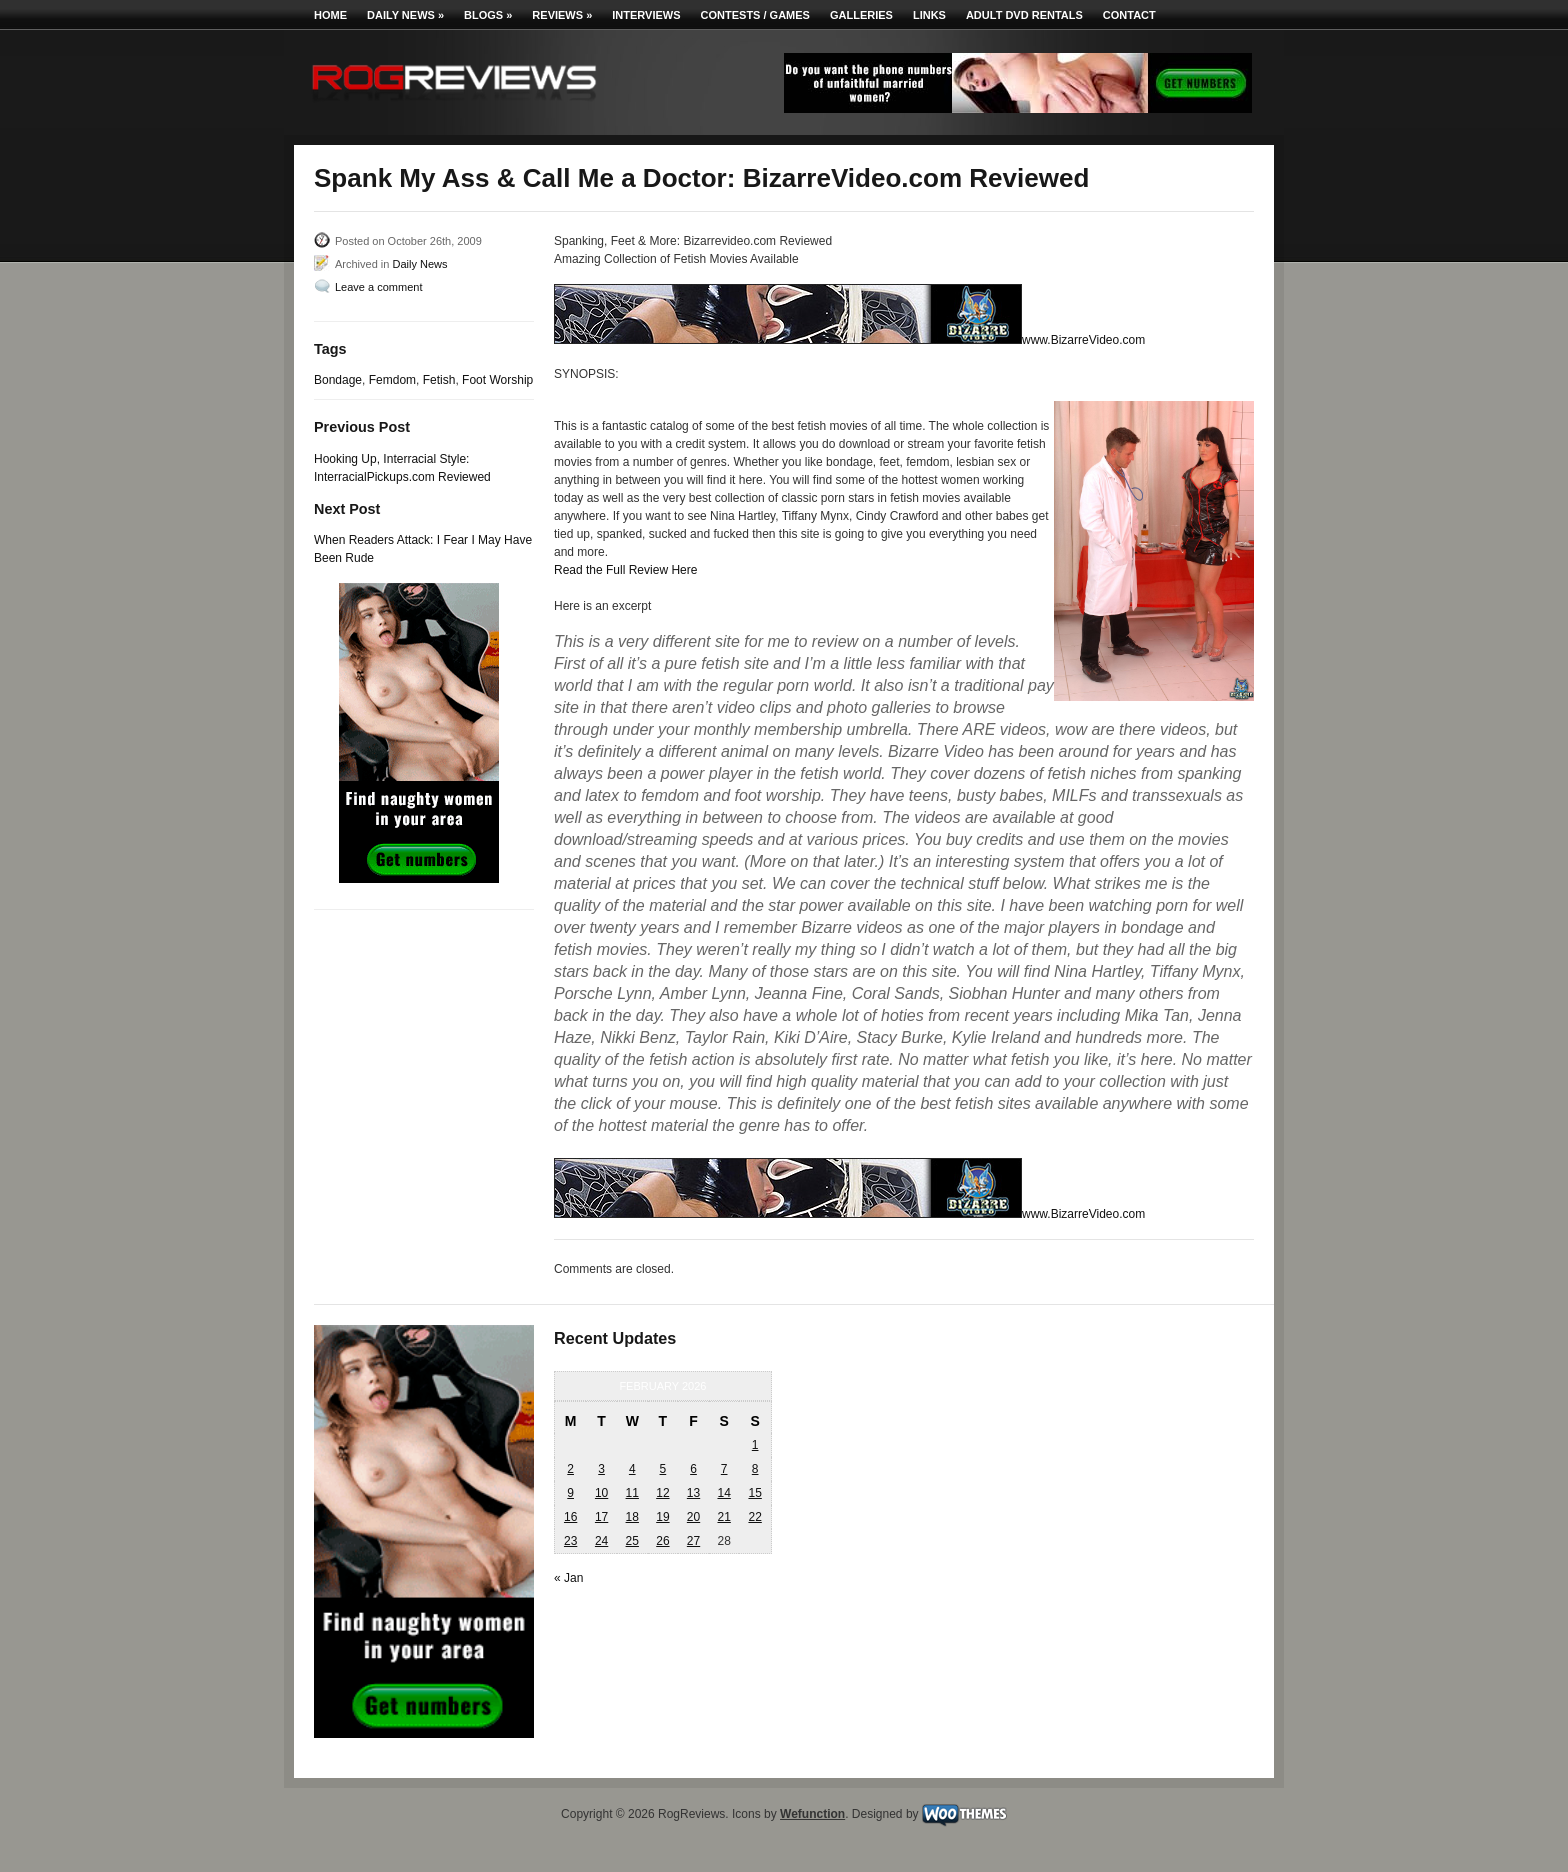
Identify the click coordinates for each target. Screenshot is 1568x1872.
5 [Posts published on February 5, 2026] (663, 1469)
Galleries (861, 15)
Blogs (488, 15)
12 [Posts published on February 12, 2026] (662, 1493)
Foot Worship (497, 380)
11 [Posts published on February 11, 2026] (632, 1493)
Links (929, 15)
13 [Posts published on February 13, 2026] (693, 1493)
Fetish (439, 380)
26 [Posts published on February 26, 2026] (662, 1541)
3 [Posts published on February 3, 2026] (601, 1469)
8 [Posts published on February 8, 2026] (755, 1469)
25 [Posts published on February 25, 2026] (632, 1541)
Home (330, 15)
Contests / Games (755, 15)
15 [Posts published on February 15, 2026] (754, 1493)
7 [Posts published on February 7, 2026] (724, 1469)
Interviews (646, 15)
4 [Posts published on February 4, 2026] (632, 1469)
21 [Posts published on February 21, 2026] (723, 1517)
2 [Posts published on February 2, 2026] (570, 1469)
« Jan (568, 1578)
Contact (1129, 15)
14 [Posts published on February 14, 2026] (723, 1493)
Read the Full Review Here (625, 570)
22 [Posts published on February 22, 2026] (754, 1517)
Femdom (392, 380)
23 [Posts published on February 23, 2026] (570, 1541)
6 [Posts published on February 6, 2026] (693, 1469)
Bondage (338, 380)
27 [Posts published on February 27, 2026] (693, 1541)
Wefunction (812, 1814)
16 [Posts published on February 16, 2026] (570, 1517)
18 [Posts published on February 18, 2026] (632, 1517)
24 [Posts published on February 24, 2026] (601, 1541)
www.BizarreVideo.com (1083, 340)
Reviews (562, 15)
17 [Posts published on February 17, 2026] (601, 1517)
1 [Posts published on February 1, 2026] (755, 1445)
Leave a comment (378, 287)
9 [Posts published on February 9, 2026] (570, 1493)
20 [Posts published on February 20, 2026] (693, 1517)
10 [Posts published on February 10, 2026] (601, 1493)
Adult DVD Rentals (1024, 15)
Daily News (405, 15)
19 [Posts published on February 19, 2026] (662, 1517)
